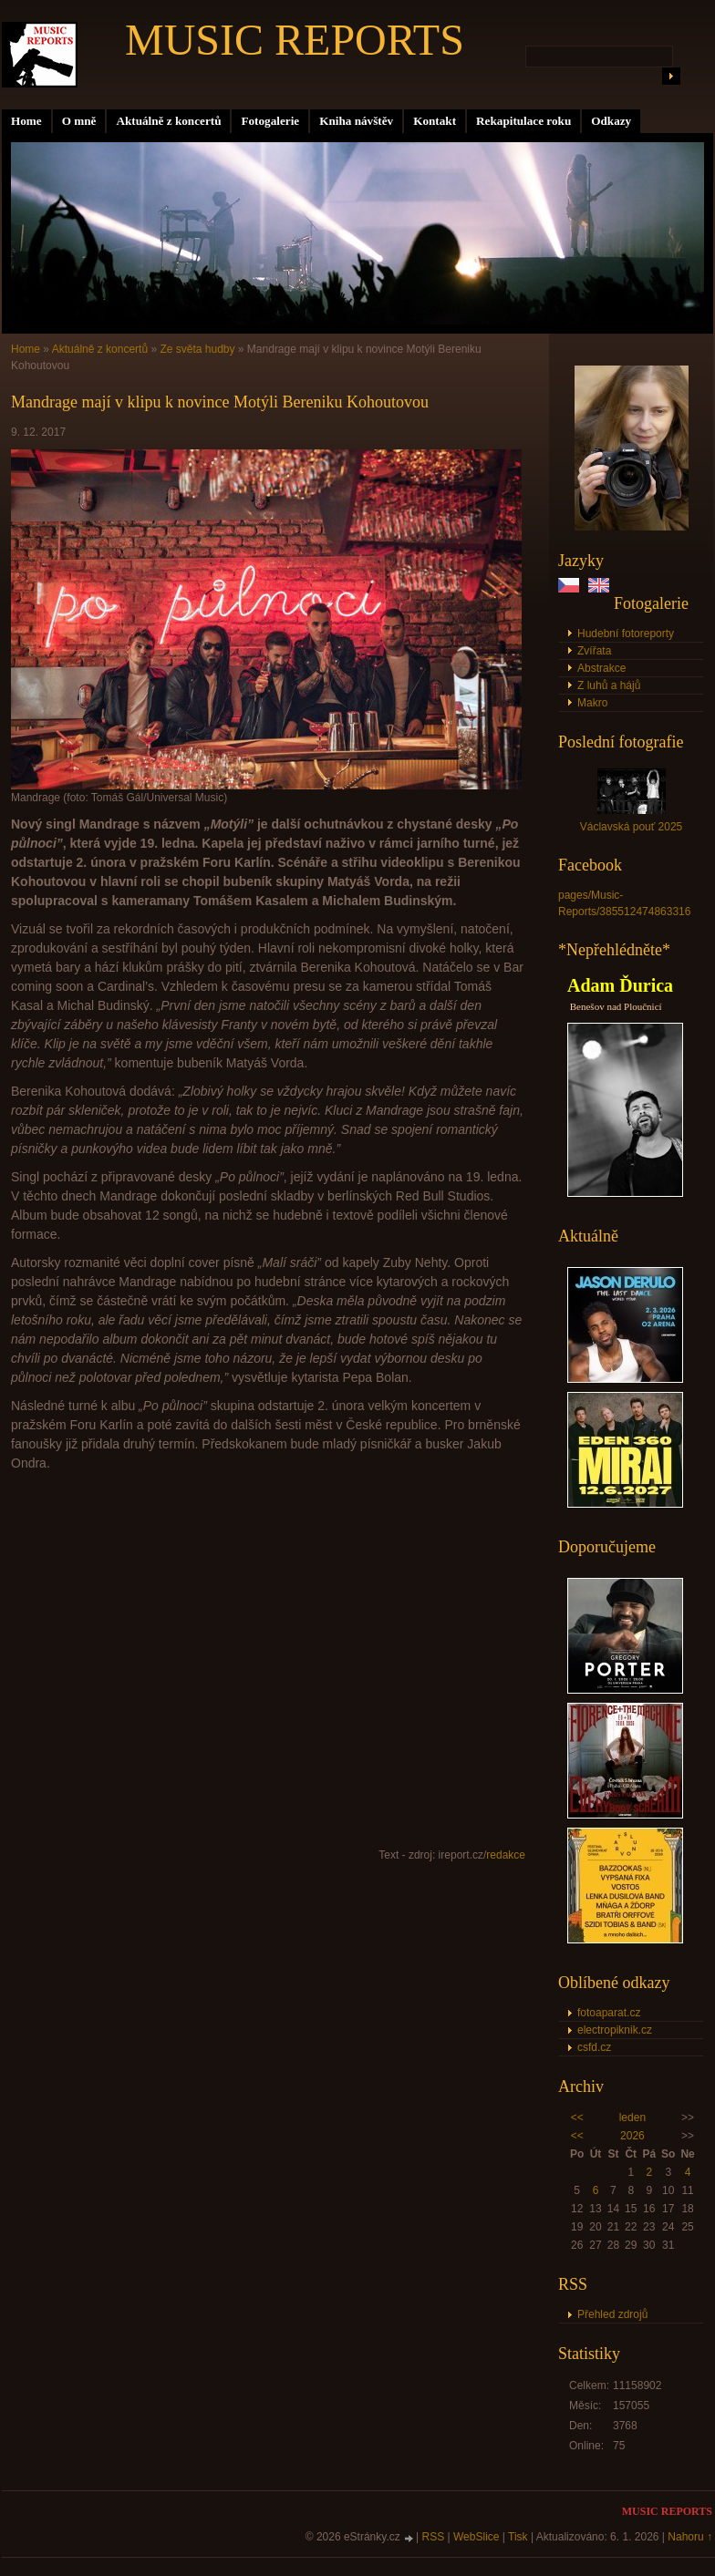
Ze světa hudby (197, 349)
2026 (632, 2135)
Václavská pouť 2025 (631, 826)
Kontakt (434, 121)
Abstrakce (601, 668)
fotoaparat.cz (608, 2012)
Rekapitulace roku (523, 121)
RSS (433, 2536)
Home (26, 121)
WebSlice (476, 2536)
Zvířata (594, 650)
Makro (592, 702)
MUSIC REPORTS (294, 39)
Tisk (518, 2536)
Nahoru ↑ (690, 2536)
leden (632, 2117)
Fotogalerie (270, 121)
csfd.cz (594, 2047)
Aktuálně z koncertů (168, 121)
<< (577, 2117)
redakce (505, 1855)
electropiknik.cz (614, 2030)
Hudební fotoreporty (625, 633)
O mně (79, 121)
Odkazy (611, 121)
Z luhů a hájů (608, 685)
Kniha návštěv (356, 121)
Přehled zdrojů (612, 2314)
